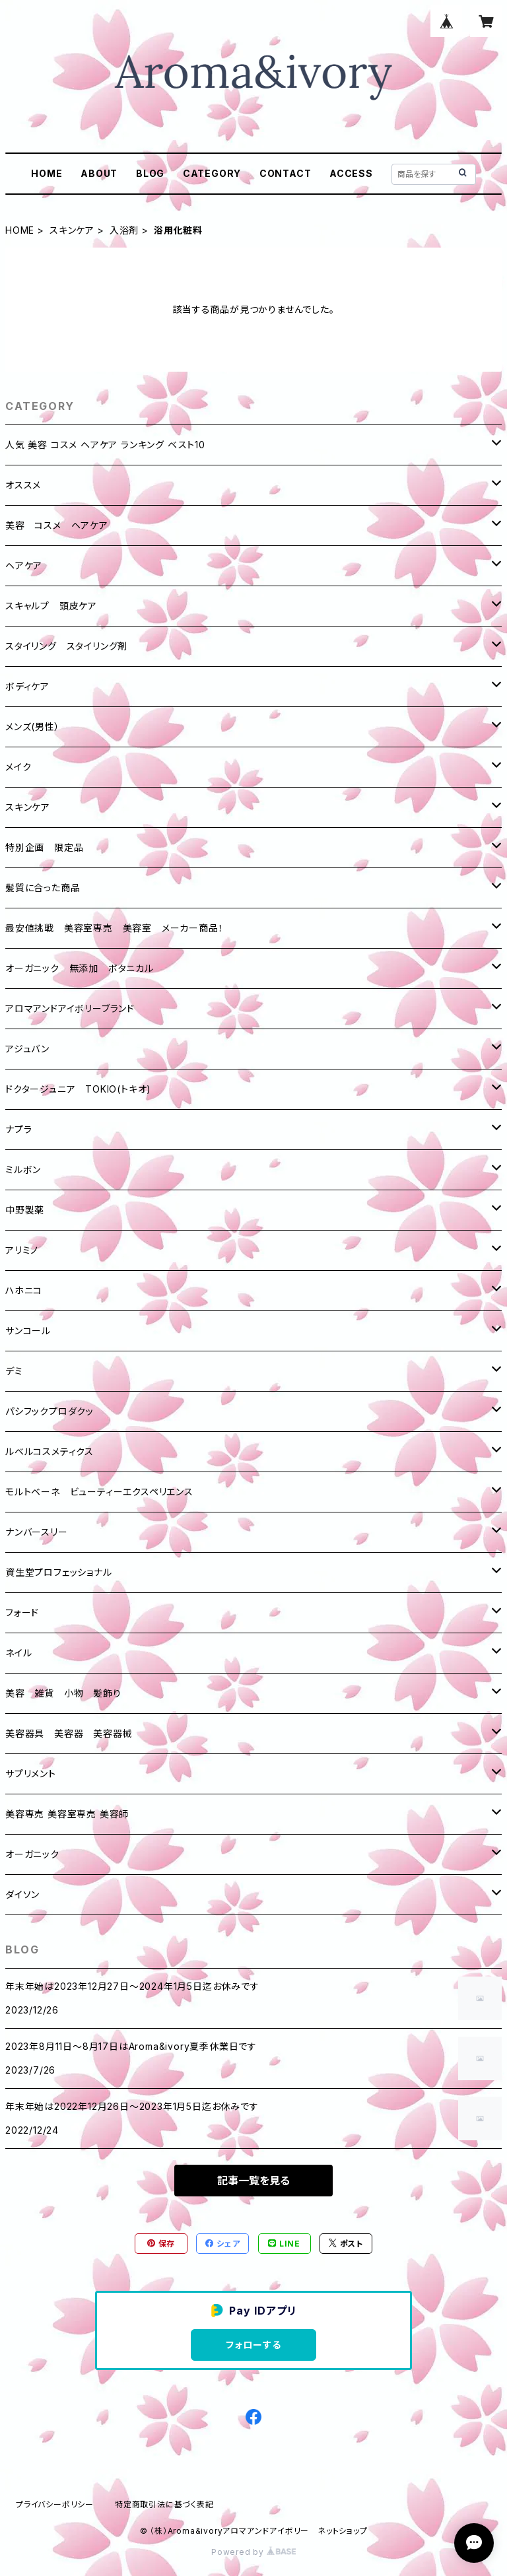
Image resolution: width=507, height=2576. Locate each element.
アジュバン (27, 1048)
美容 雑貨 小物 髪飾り (63, 1693)
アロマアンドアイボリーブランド (70, 1008)
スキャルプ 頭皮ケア (51, 605)
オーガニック (32, 1854)
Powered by (253, 2552)
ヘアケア (23, 565)
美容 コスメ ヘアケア (56, 525)
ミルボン (23, 1169)
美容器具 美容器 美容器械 (68, 1733)
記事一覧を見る (253, 2180)
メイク (18, 766)
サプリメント (30, 1773)
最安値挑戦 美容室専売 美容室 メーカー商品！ (114, 927)
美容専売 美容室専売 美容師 (67, 1813)
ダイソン (22, 1894)
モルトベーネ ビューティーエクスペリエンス (99, 1491)
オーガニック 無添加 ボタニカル (79, 968)
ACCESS (351, 173)
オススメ (23, 485)
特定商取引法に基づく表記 (164, 2504)
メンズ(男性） (32, 726)
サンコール (28, 1330)
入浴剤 (124, 230)
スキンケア (72, 230)
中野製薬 (24, 1209)
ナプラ (18, 1129)
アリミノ (21, 1250)
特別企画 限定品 (44, 847)
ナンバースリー (36, 1532)
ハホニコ (23, 1290)
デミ (14, 1370)
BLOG (150, 173)
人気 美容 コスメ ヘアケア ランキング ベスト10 (105, 444)
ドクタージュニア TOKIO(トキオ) (78, 1089)
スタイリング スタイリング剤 (66, 646)
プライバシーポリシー (55, 2504)
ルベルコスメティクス (49, 1451)
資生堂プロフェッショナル (58, 1572)
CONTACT (285, 173)
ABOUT (99, 173)
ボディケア (27, 686)
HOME (46, 173)
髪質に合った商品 (42, 887)
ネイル (18, 1652)
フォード (22, 1612)
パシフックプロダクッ (49, 1411)
